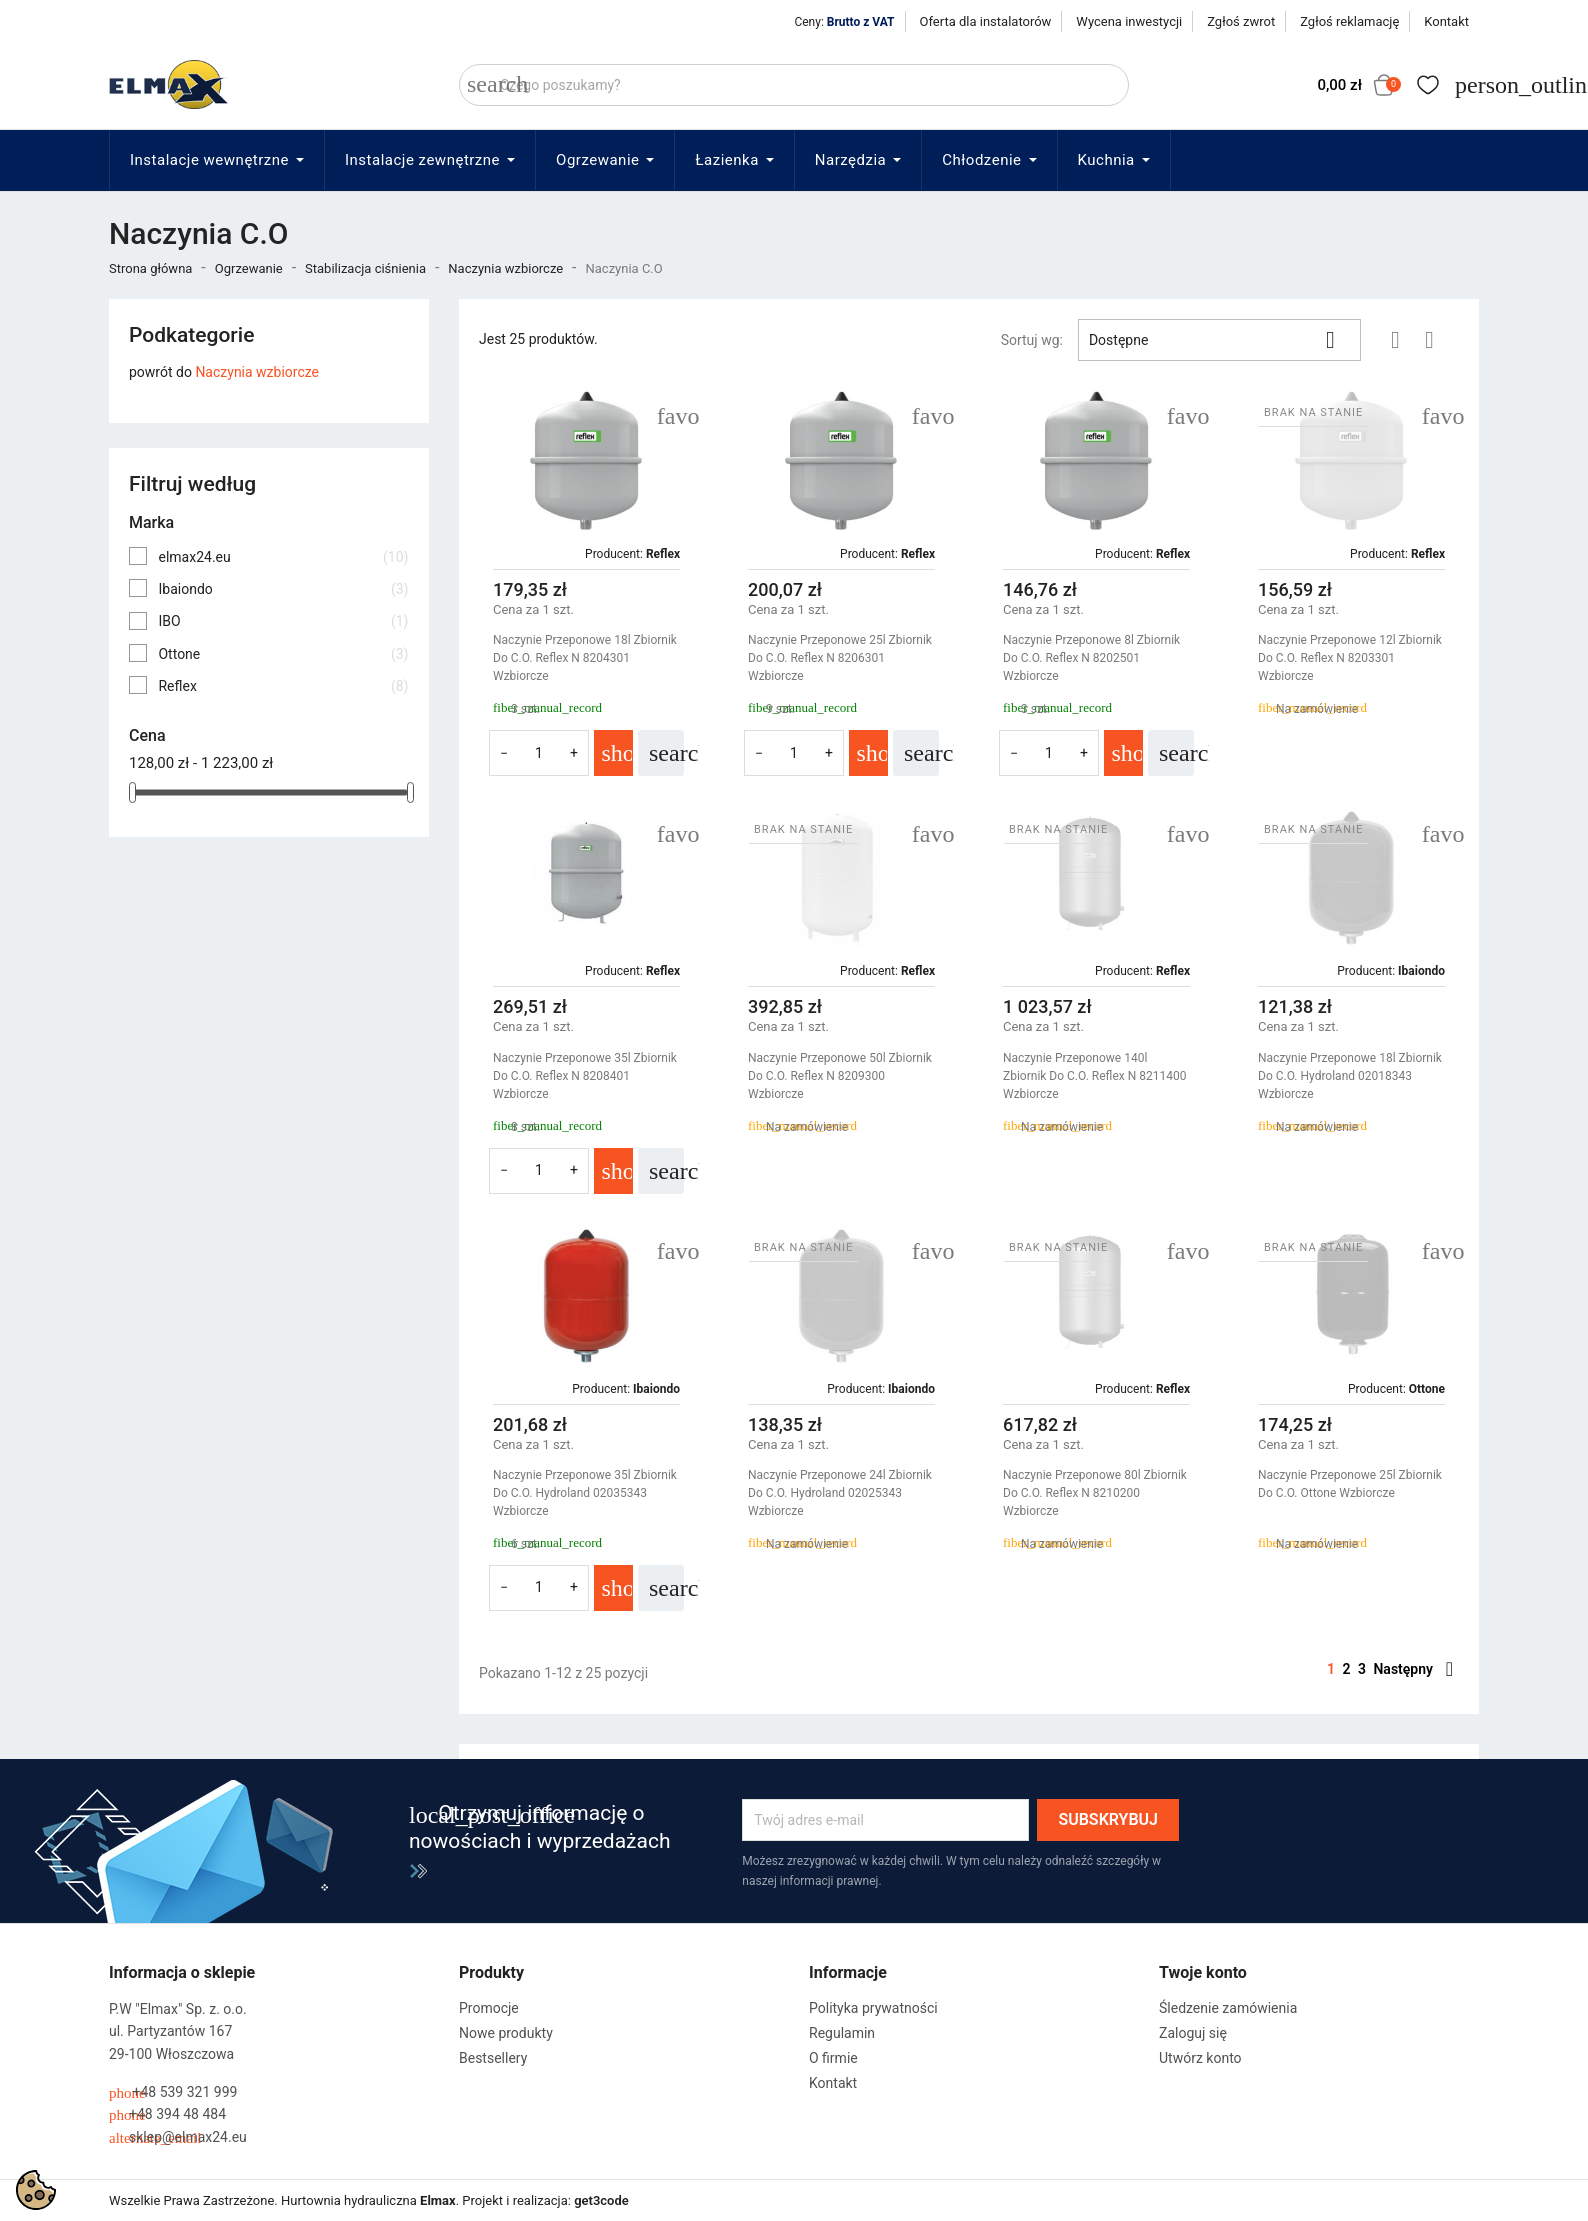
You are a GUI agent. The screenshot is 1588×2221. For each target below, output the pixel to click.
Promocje (489, 2008)
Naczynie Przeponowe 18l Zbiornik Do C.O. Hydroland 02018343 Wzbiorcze (1350, 1076)
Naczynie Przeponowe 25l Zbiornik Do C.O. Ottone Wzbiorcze (1350, 1484)
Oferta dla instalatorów (986, 21)
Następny (1413, 1669)
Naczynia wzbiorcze (257, 372)
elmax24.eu (283, 557)
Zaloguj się (1193, 2033)
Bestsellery (493, 2058)
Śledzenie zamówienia (1228, 2008)
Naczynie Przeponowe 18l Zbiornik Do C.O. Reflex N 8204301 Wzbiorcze (585, 658)
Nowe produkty (506, 2033)
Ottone (283, 654)
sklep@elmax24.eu (178, 2137)
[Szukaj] (794, 85)
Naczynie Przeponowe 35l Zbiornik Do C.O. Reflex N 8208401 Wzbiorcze (585, 1076)
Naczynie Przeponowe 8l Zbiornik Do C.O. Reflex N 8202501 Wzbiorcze (1091, 658)
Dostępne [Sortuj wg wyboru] (1219, 340)
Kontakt (1446, 21)
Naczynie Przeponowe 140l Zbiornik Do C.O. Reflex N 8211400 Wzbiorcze (1094, 1076)
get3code (601, 2200)
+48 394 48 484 (167, 2114)
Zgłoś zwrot (1241, 21)
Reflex (283, 686)
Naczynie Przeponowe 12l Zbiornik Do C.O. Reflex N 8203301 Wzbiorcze (1350, 658)
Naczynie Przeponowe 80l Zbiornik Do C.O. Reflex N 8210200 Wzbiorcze (1095, 1493)
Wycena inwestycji (1129, 21)
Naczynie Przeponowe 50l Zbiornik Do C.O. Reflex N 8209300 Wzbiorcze (840, 1076)
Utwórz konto (1200, 2058)
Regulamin (842, 2033)
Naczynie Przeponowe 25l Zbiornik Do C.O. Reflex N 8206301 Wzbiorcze (840, 658)
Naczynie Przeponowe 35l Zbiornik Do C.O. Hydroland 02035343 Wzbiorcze (585, 1493)
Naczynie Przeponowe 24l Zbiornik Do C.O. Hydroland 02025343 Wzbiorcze (840, 1493)
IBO (283, 621)
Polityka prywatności (873, 2008)
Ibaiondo (283, 589)
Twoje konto (1203, 1972)
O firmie (833, 2058)
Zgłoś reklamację (1349, 21)
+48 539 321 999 (173, 2092)
